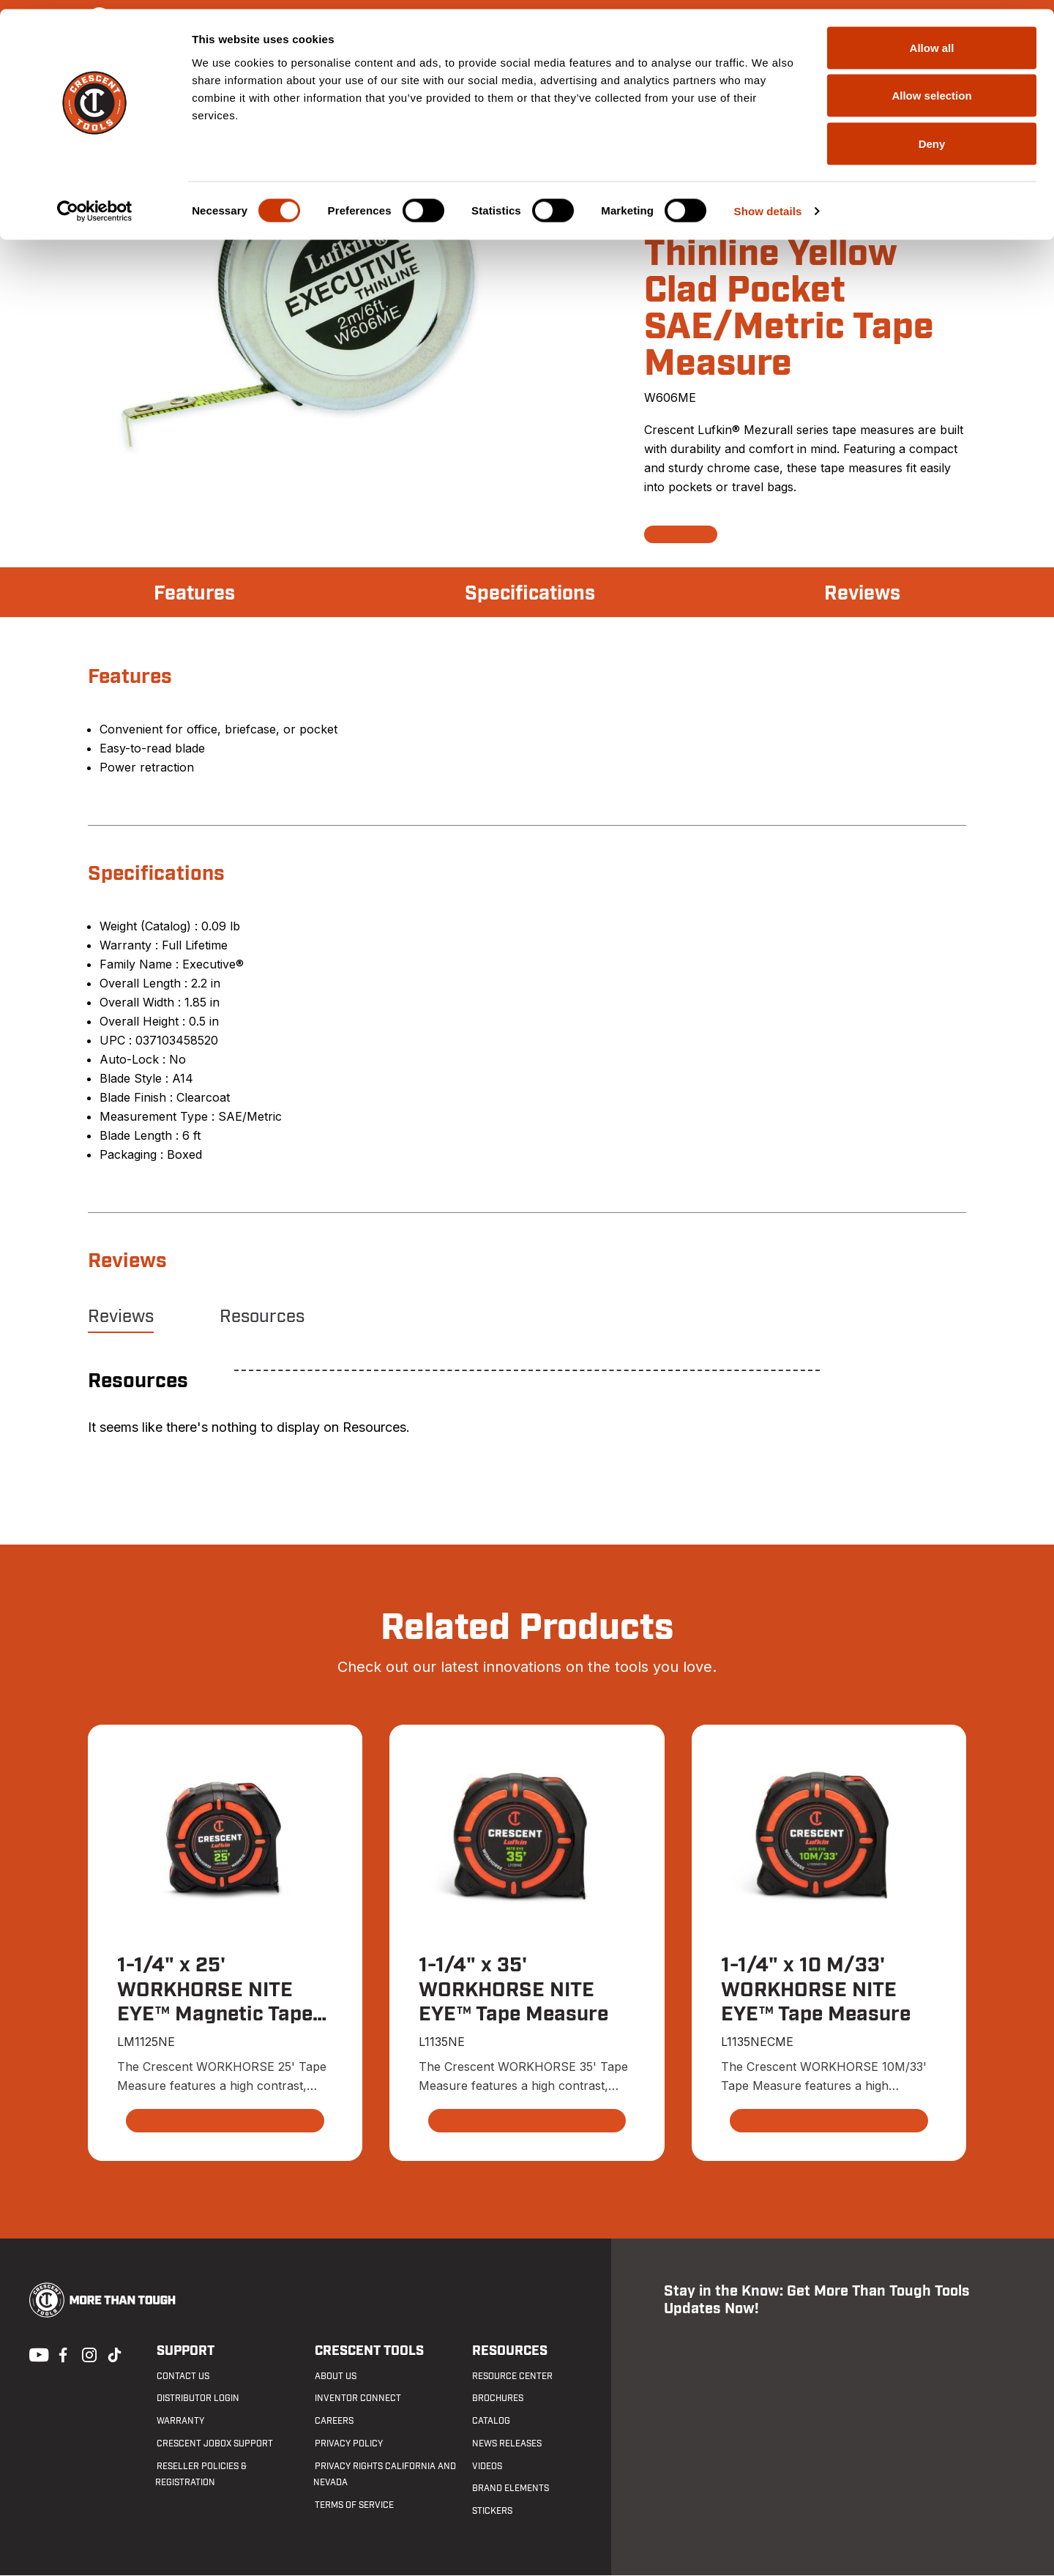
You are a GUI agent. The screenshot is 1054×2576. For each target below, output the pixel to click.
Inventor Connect (356, 2398)
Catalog (490, 2421)
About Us (334, 2376)
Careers (332, 2421)
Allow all (932, 38)
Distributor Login (196, 2398)
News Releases (506, 2444)
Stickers (491, 2511)
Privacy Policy (347, 2444)
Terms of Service (352, 2505)
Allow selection (931, 87)
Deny (932, 134)
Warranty (179, 2421)
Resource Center (511, 2376)
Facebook (61, 2354)
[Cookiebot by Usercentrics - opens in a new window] (95, 202)
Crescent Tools (367, 2352)
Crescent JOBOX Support (213, 2444)
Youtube (35, 2354)
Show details (768, 201)
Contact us (181, 2376)
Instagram (88, 2354)
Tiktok (114, 2354)
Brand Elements (509, 2488)
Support (184, 2352)
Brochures (497, 2398)
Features (196, 593)
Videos (486, 2466)
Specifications (529, 593)
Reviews (860, 593)
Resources (262, 1317)
